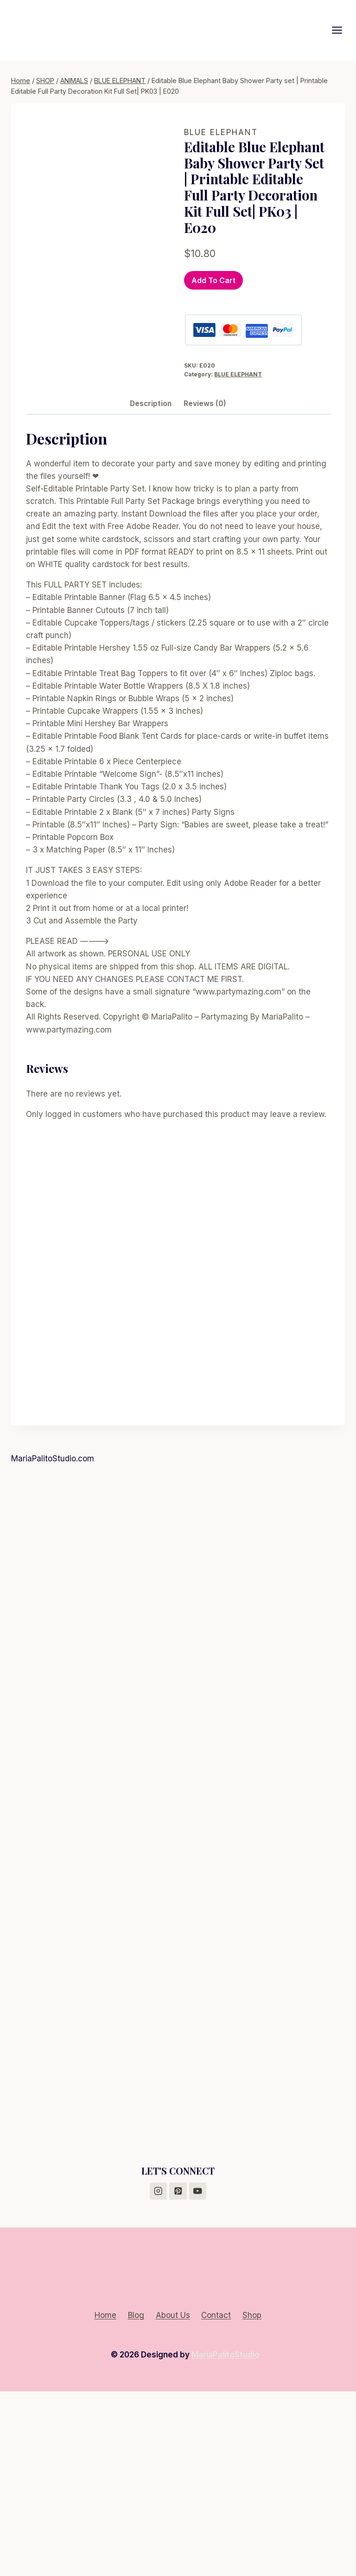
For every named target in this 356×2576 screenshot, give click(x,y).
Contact (216, 2500)
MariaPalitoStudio (225, 2539)
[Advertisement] (178, 1727)
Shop (251, 2500)
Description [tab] (151, 588)
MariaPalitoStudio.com (52, 1643)
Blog (136, 2500)
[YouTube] (197, 2375)
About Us (173, 2500)
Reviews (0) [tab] (205, 588)
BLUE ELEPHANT (221, 132)
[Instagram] (158, 2375)
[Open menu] (341, 30)
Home (105, 2500)
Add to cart (213, 280)
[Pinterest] (177, 2375)
